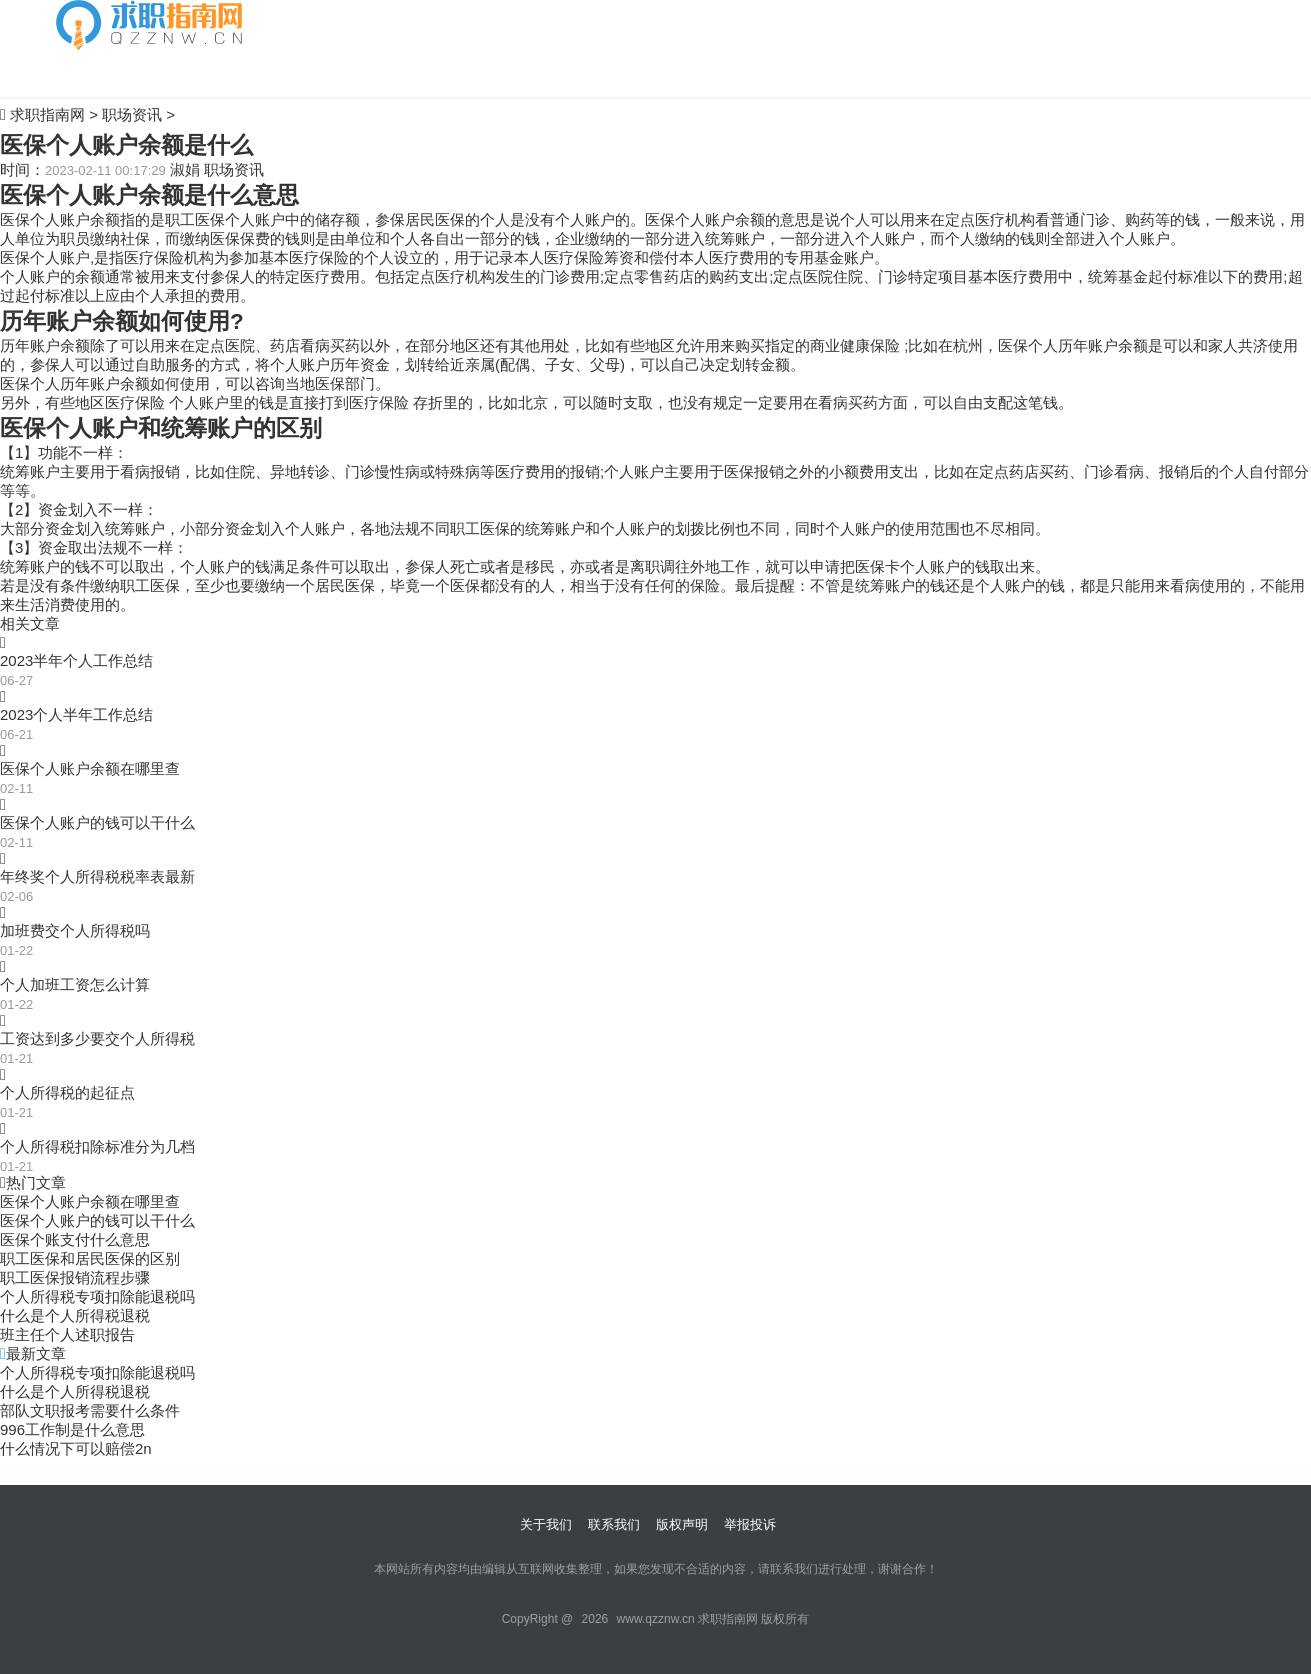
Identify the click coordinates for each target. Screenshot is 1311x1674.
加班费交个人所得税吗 (75, 930)
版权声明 (682, 1524)
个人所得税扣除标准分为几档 (97, 1146)
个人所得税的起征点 (67, 1092)
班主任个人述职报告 (67, 1334)
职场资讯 (132, 114)
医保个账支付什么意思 (75, 1239)
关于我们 (546, 1524)
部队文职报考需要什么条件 (90, 1410)
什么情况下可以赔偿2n (76, 1448)
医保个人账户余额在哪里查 (90, 768)
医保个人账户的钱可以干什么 (97, 822)
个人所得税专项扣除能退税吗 (97, 1296)
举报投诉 (750, 1524)
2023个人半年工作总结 (76, 714)
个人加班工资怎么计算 (75, 984)
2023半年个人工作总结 (76, 660)
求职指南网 (47, 114)
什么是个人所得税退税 (75, 1315)
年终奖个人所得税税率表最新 (97, 876)
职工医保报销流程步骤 (75, 1277)
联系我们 (614, 1524)
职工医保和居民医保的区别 (90, 1258)
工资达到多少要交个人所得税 (97, 1038)
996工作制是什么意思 (72, 1429)
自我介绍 (86, 73)
